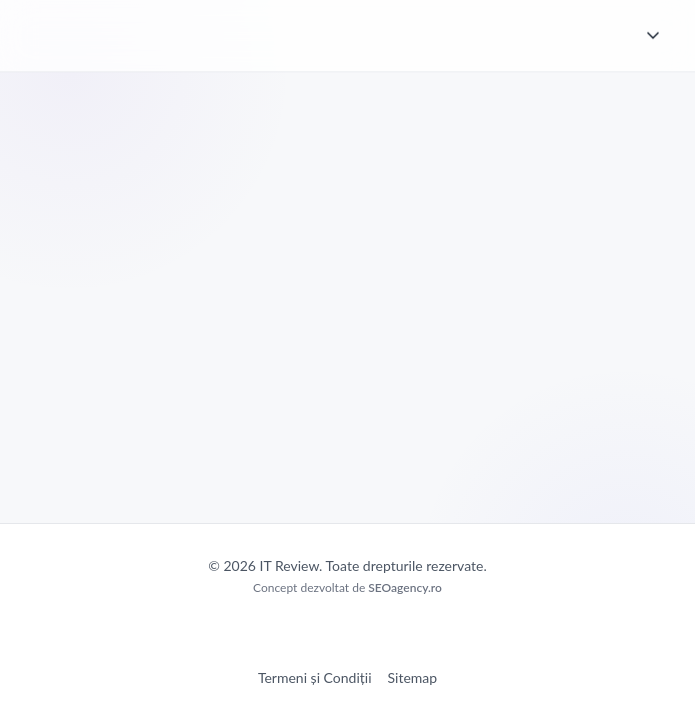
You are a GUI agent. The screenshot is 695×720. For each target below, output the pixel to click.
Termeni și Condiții (315, 677)
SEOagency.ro (405, 587)
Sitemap (413, 677)
